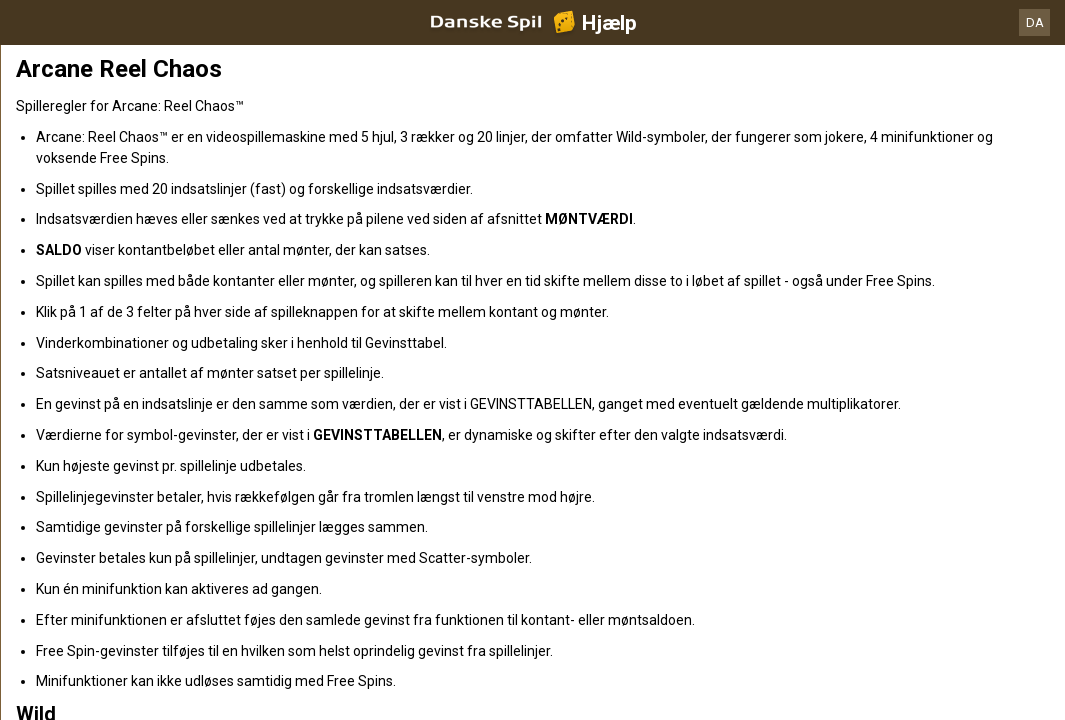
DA (1035, 22)
